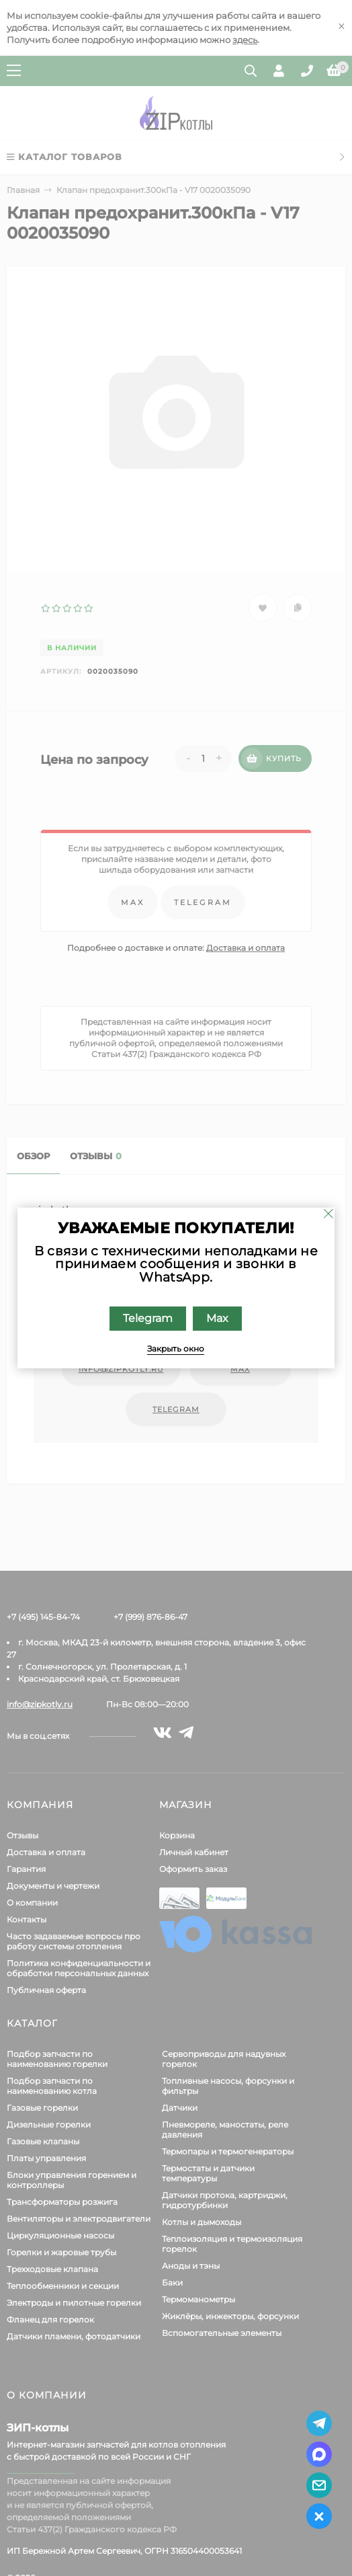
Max (218, 1318)
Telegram (148, 1318)
